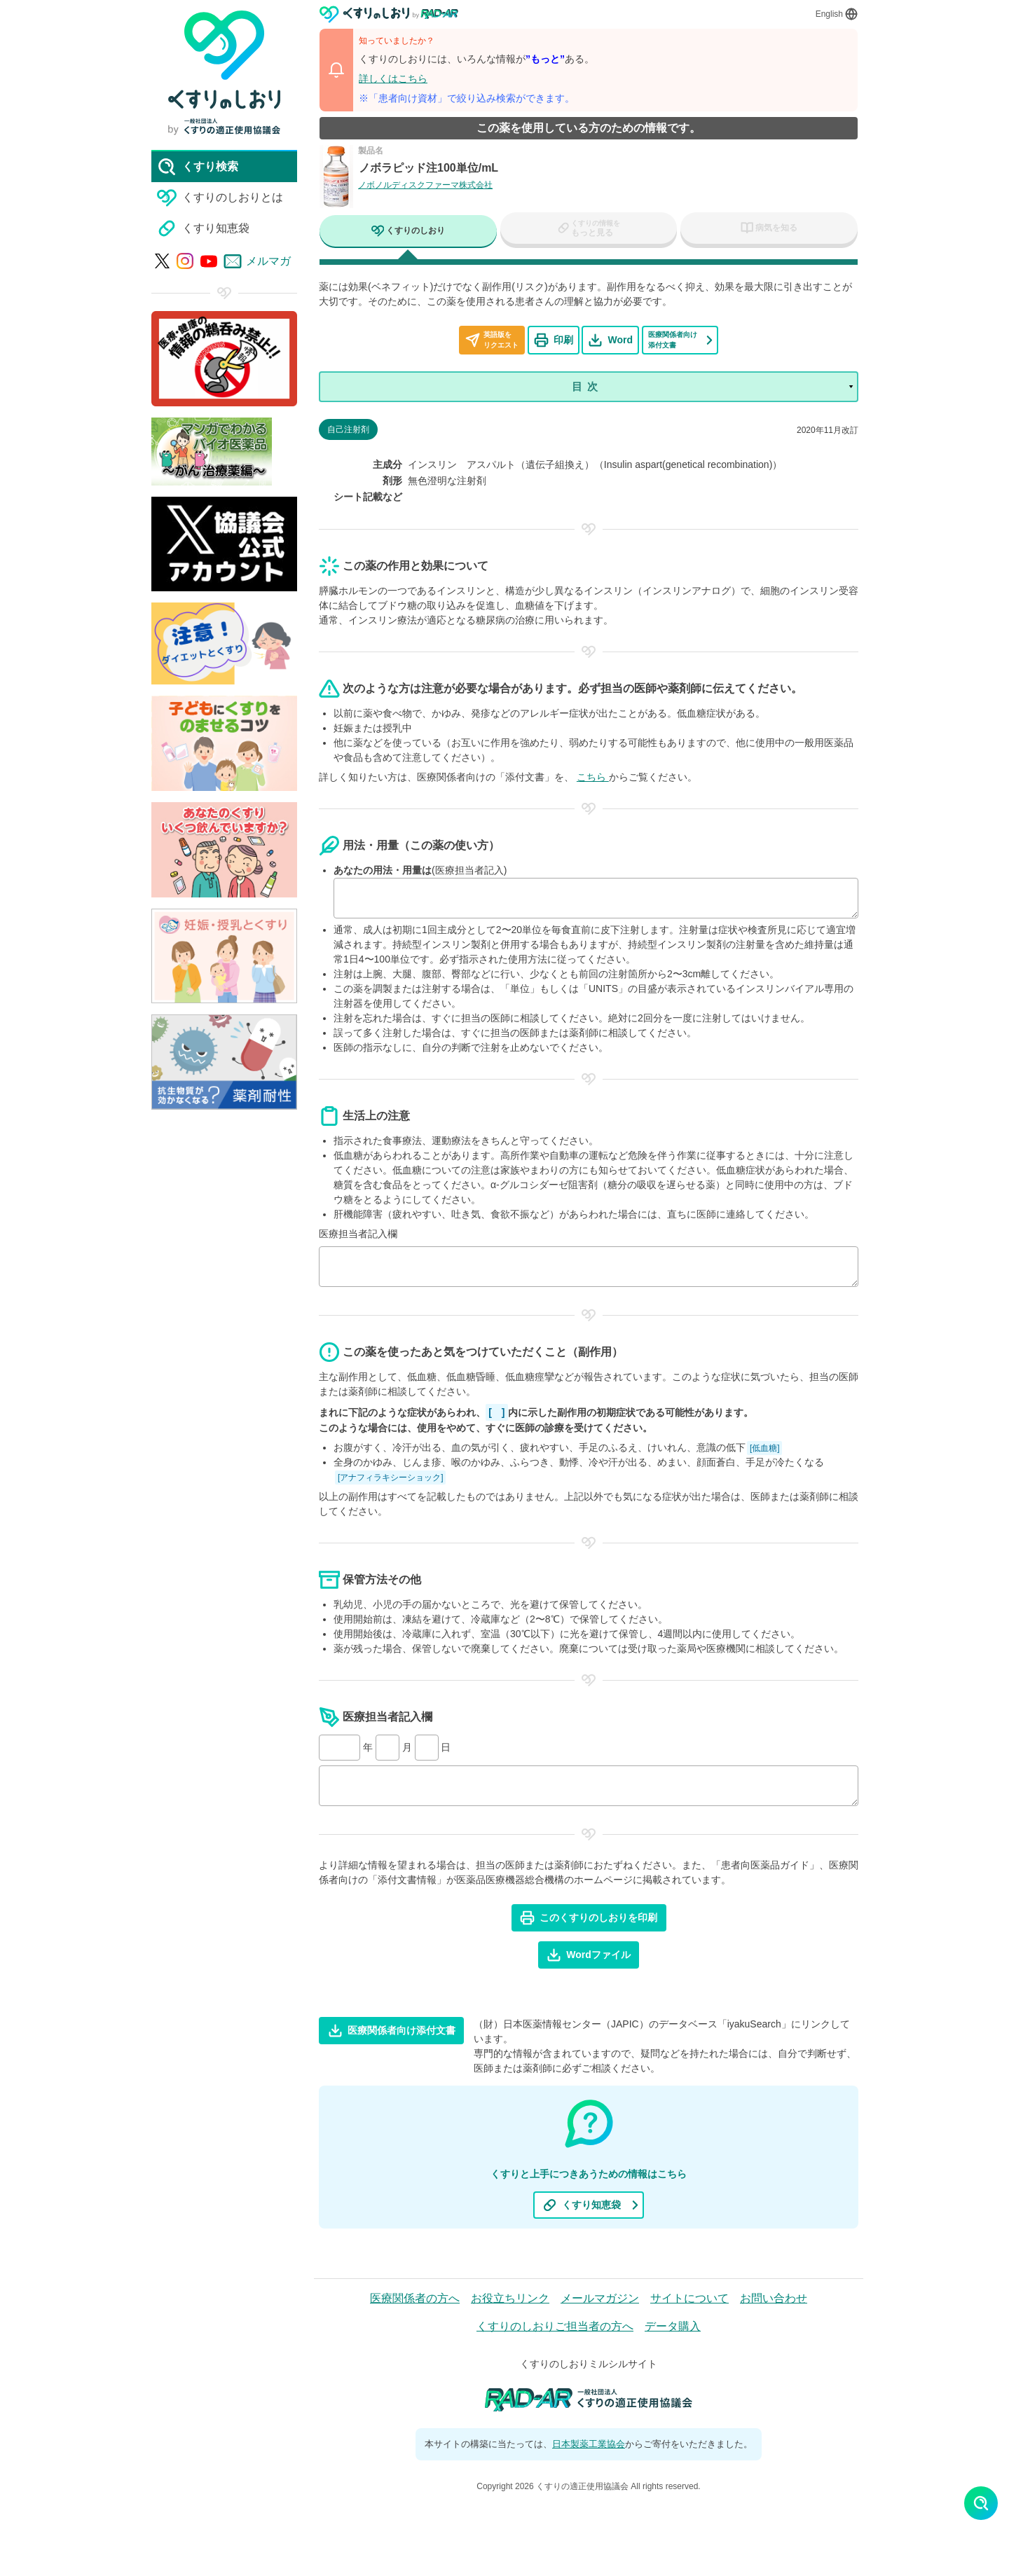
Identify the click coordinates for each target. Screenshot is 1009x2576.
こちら (593, 778)
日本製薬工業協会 (588, 2445)
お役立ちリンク (510, 2300)
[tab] (408, 232)
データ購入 (673, 2328)
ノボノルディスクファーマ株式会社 (425, 185)
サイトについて (689, 2300)
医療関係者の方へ (415, 2300)
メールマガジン (600, 2300)
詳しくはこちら (393, 78)
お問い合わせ (773, 2300)
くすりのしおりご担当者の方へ (554, 2328)
